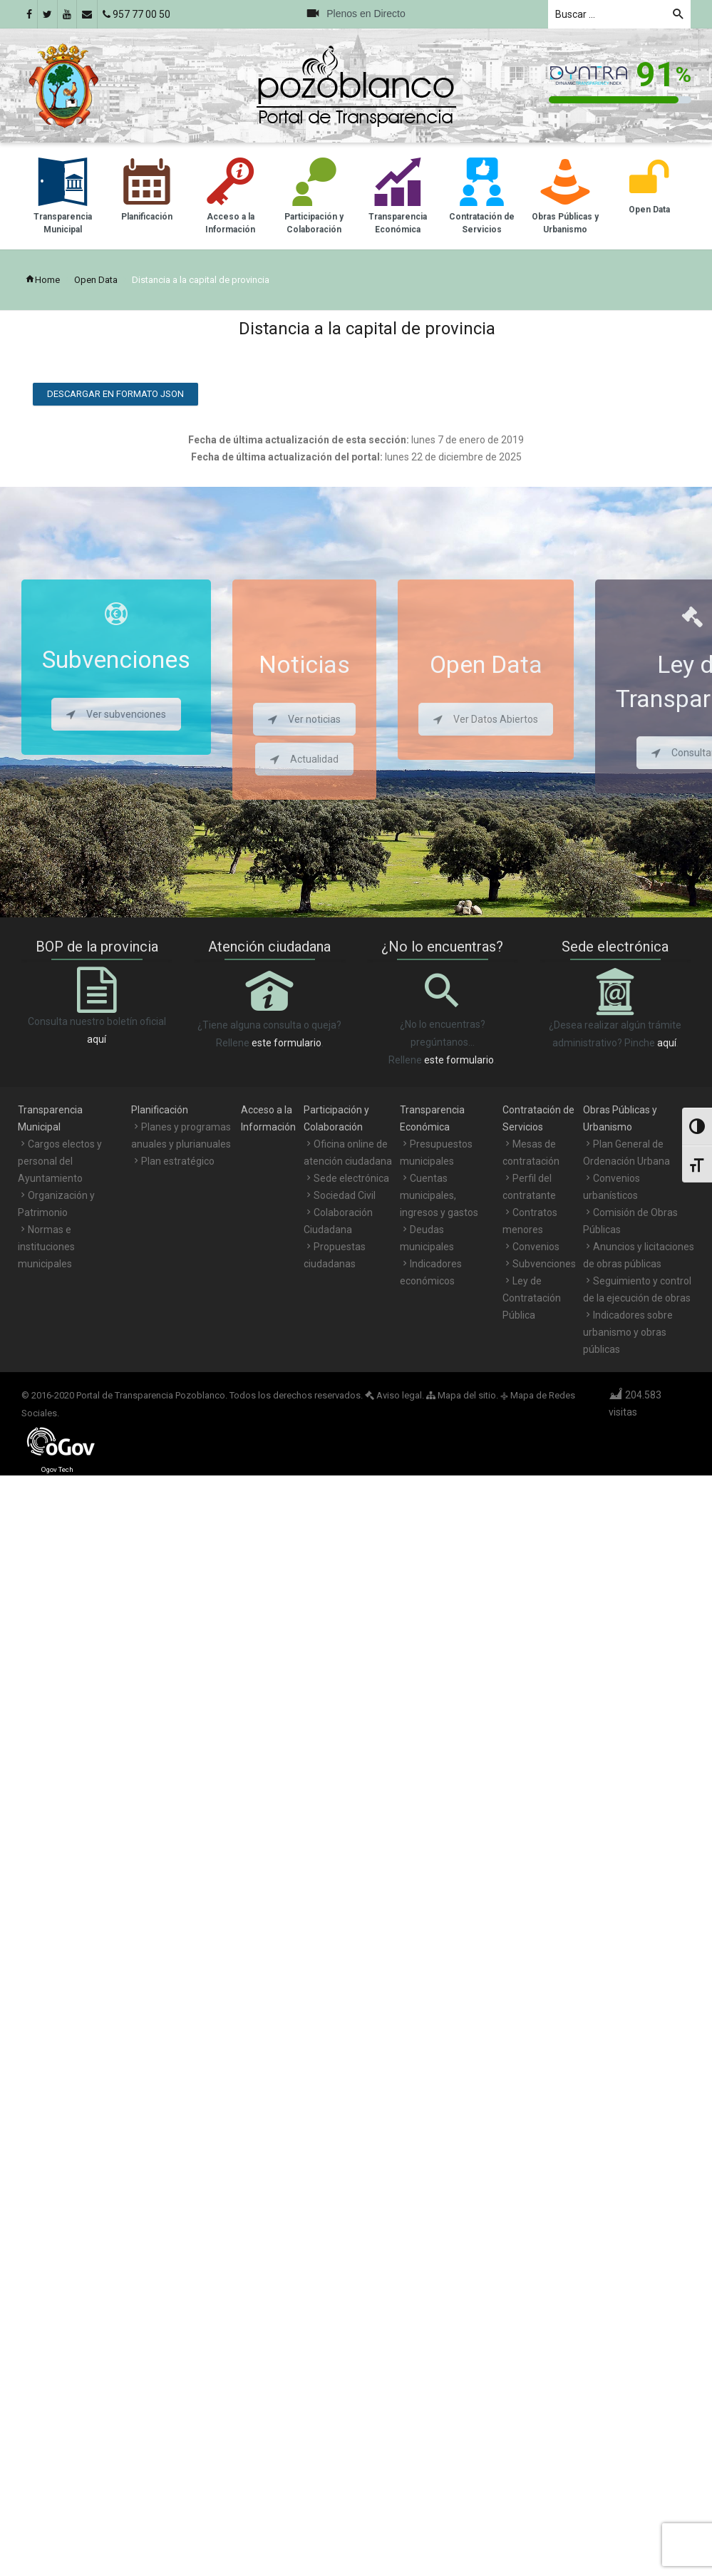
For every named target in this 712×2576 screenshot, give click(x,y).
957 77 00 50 (136, 14)
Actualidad (304, 759)
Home (42, 279)
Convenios (535, 1246)
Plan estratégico (178, 1161)
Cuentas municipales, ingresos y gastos (439, 1195)
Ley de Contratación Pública (531, 1298)
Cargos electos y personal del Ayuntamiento (60, 1161)
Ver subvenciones (116, 714)
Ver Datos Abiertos (485, 719)
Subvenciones (544, 1263)
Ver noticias (304, 719)
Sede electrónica (351, 1178)
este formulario (286, 1043)
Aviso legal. (394, 1395)
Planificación (159, 1110)
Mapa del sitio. (462, 1395)
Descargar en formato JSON (115, 393)
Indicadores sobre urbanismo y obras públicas (628, 1332)
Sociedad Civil (345, 1195)
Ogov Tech (57, 1469)
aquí (96, 1039)
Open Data (96, 279)
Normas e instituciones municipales (46, 1246)
